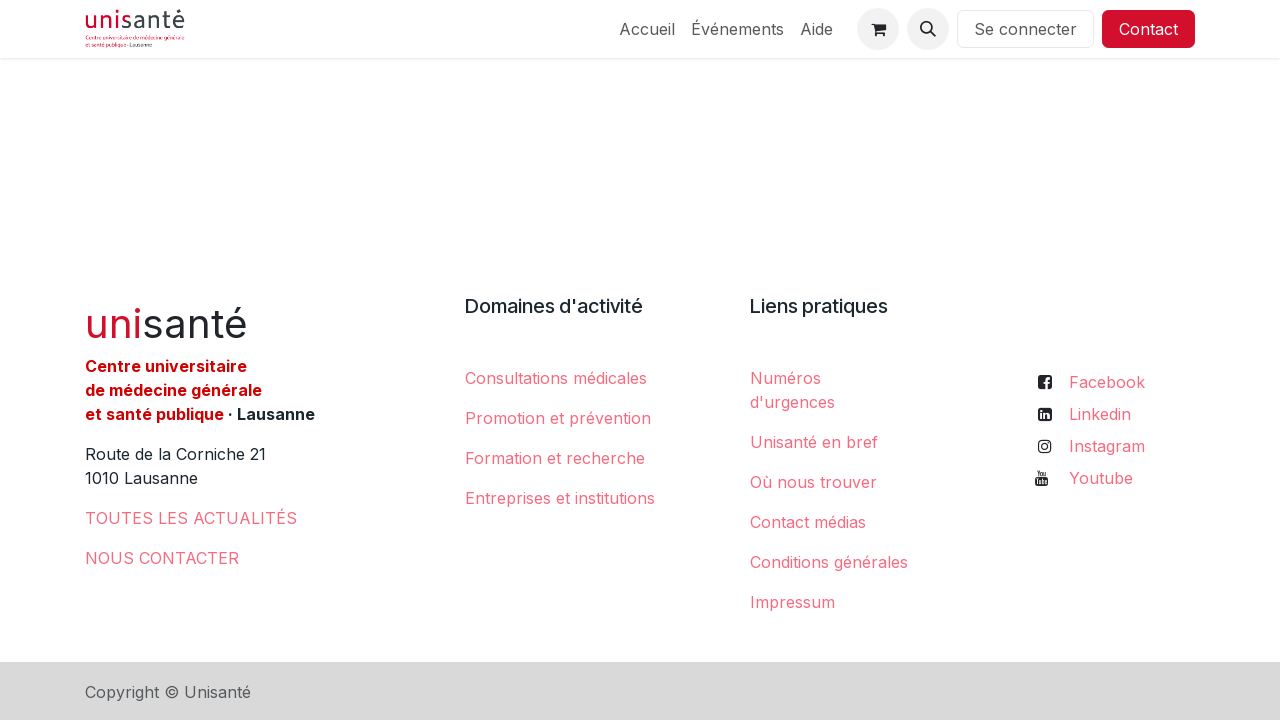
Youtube (1101, 478)
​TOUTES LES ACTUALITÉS (191, 518)
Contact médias (808, 522)
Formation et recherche (555, 458)
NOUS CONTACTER (162, 558)
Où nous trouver (813, 482)
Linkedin (1100, 414)
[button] (928, 29)
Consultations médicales (556, 378)
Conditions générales (829, 562)
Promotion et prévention (558, 418)
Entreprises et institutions (560, 498)
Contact (1148, 29)
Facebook (1107, 382)
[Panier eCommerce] (878, 29)
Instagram (1107, 446)
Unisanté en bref (814, 442)
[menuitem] (647, 29)
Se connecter (1025, 29)
